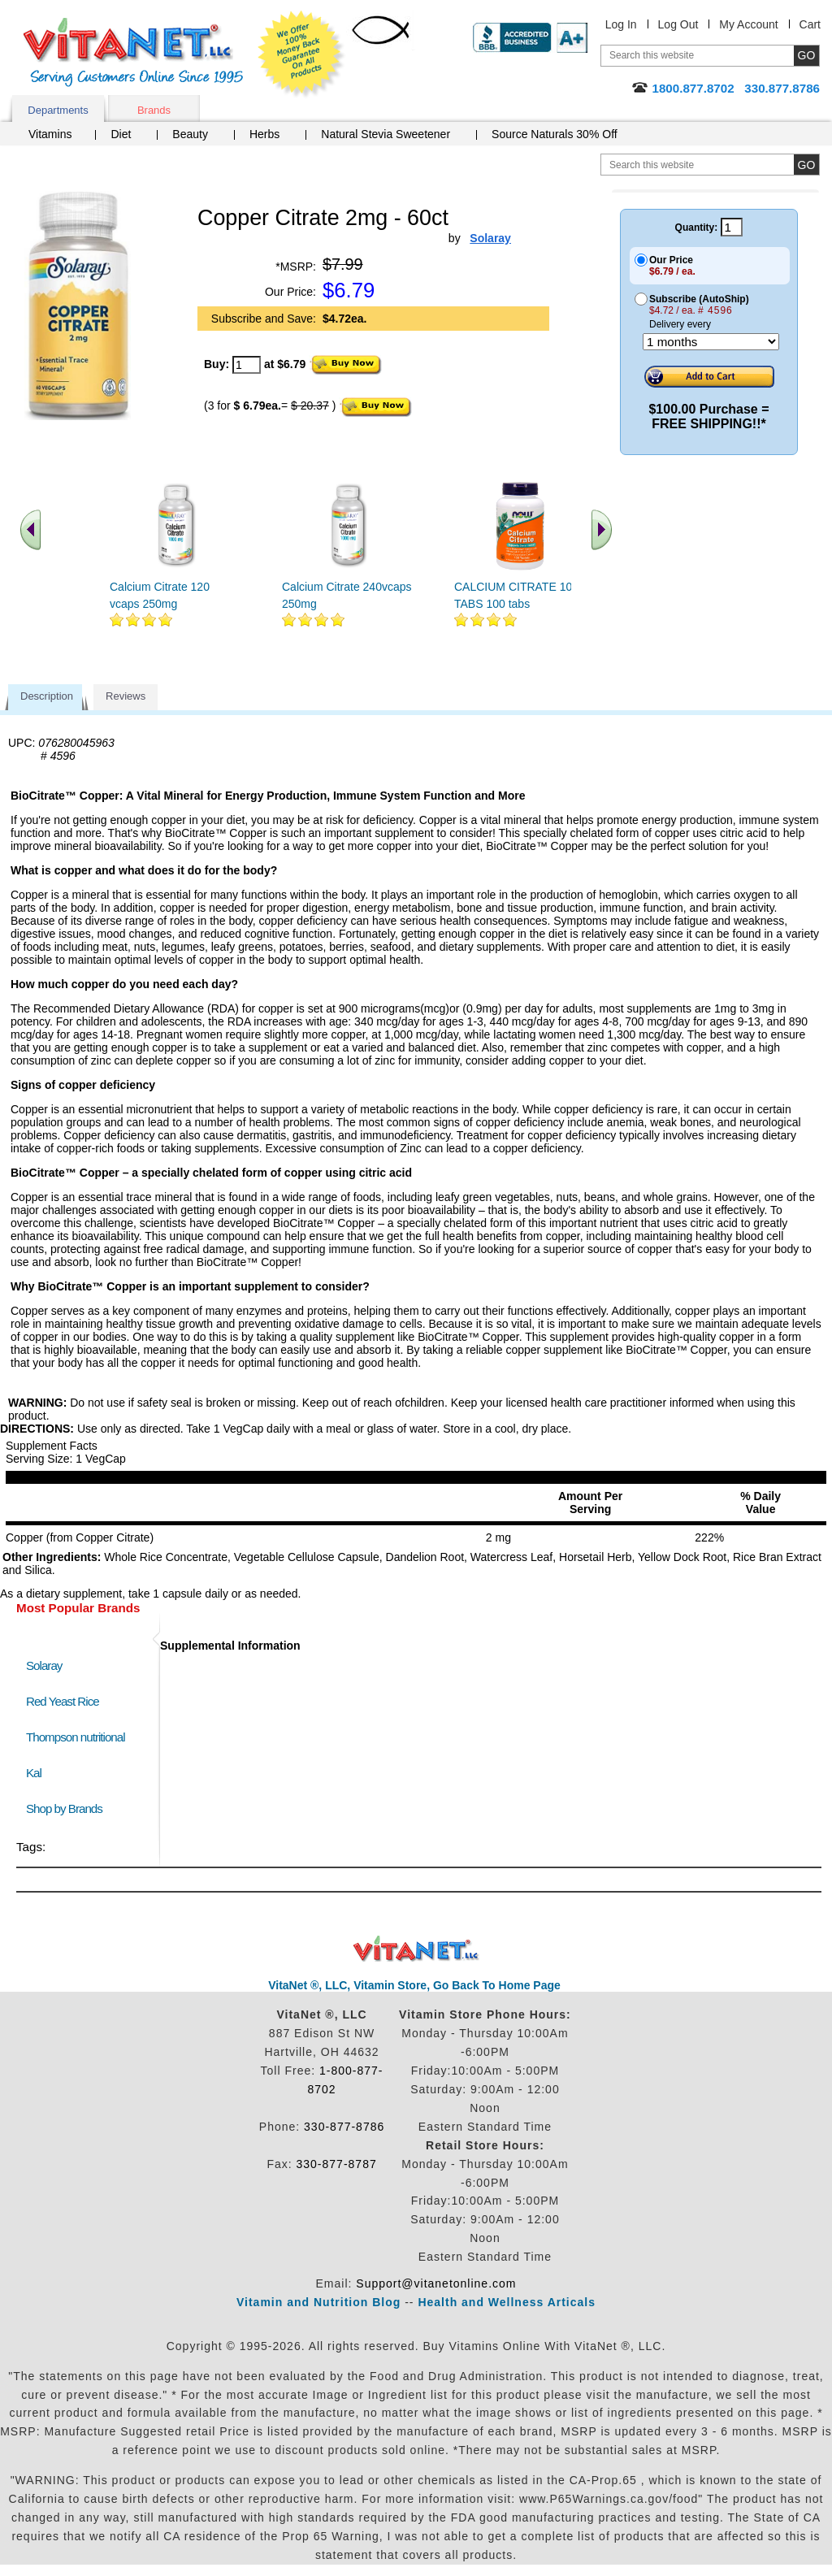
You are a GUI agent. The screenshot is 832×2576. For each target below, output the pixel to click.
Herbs (264, 134)
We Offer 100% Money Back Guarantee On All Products (301, 54)
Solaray (44, 1665)
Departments (58, 110)
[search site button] (806, 164)
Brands (154, 110)
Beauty (190, 134)
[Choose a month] (711, 341)
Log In (621, 24)
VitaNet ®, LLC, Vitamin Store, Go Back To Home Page (414, 1985)
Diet (120, 134)
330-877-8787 (337, 2164)
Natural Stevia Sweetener (385, 134)
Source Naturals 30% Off (555, 134)
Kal (33, 1773)
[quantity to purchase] (246, 365)
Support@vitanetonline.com (436, 2283)
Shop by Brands (68, 1808)
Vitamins (50, 134)
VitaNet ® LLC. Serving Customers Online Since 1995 (133, 52)
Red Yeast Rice (62, 1701)
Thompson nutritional (75, 1737)
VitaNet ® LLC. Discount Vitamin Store (416, 1949)
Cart (810, 24)
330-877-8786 (344, 2126)
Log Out (678, 24)
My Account (748, 24)
